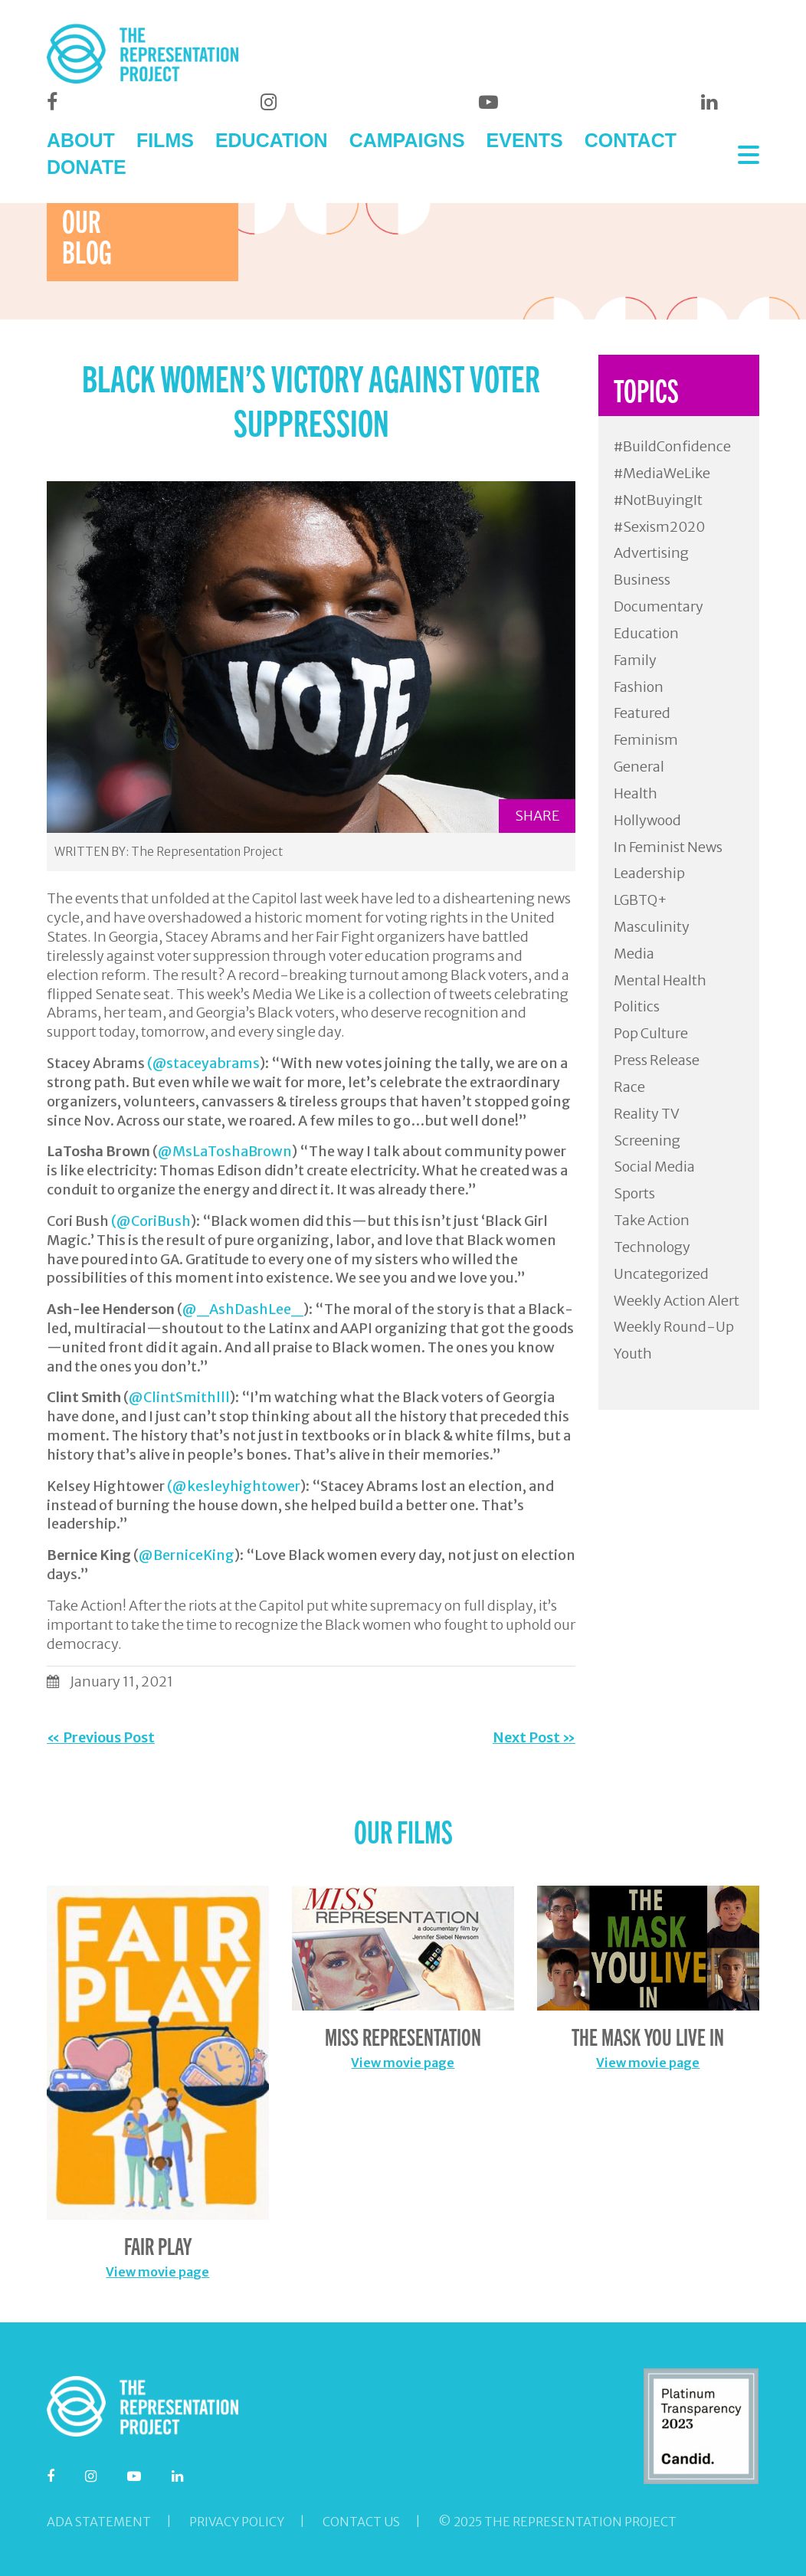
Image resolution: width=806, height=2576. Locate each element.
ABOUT (81, 140)
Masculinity (652, 927)
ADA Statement (99, 2521)
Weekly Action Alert (676, 1300)
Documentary (658, 606)
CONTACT (631, 140)
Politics (637, 1006)
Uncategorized (661, 1274)
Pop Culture (651, 1033)
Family (635, 660)
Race (629, 1087)
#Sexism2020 (659, 527)
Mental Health (660, 980)
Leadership (649, 873)
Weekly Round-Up (674, 1327)
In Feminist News (668, 847)
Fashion (638, 687)
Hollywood (647, 820)
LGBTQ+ (640, 900)
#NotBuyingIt (658, 500)
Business (642, 579)
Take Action (652, 1220)
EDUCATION (271, 140)
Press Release (657, 1060)
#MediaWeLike (662, 473)
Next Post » (534, 1737)
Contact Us (361, 2521)
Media (634, 953)
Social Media (654, 1166)
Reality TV (647, 1113)
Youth (633, 1353)
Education (646, 633)
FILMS (165, 140)
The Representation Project (207, 851)
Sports (634, 1193)
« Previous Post (101, 1737)
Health (635, 793)
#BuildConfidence (672, 446)
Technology (652, 1247)
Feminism (646, 740)
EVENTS (525, 140)
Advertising (651, 553)
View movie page (157, 2271)
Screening (647, 1140)
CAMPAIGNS (407, 140)
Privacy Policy (236, 2521)
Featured (642, 713)
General (639, 766)
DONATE (86, 167)
